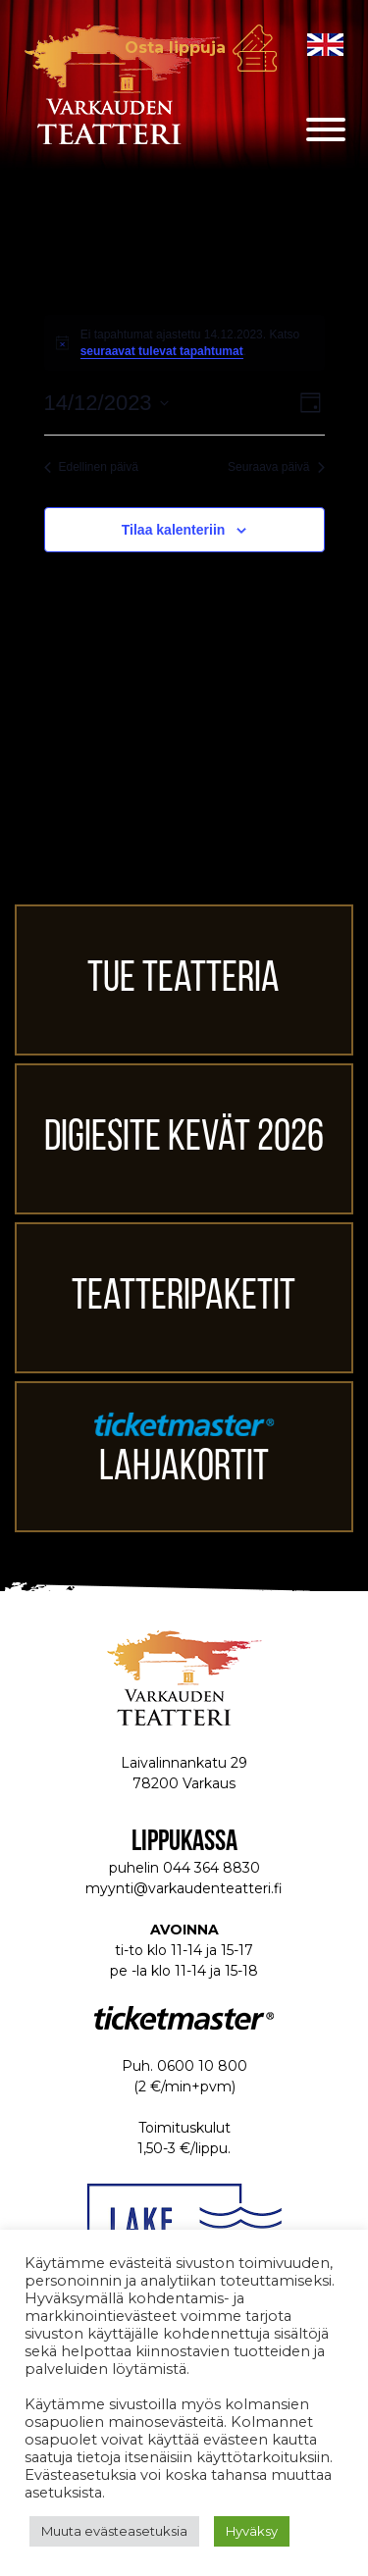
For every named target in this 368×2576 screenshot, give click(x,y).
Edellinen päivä (91, 467)
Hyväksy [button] (252, 2531)
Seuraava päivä (276, 467)
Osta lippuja (175, 47)
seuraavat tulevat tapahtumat (161, 351)
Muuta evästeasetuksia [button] (114, 2531)
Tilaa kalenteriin (174, 530)
